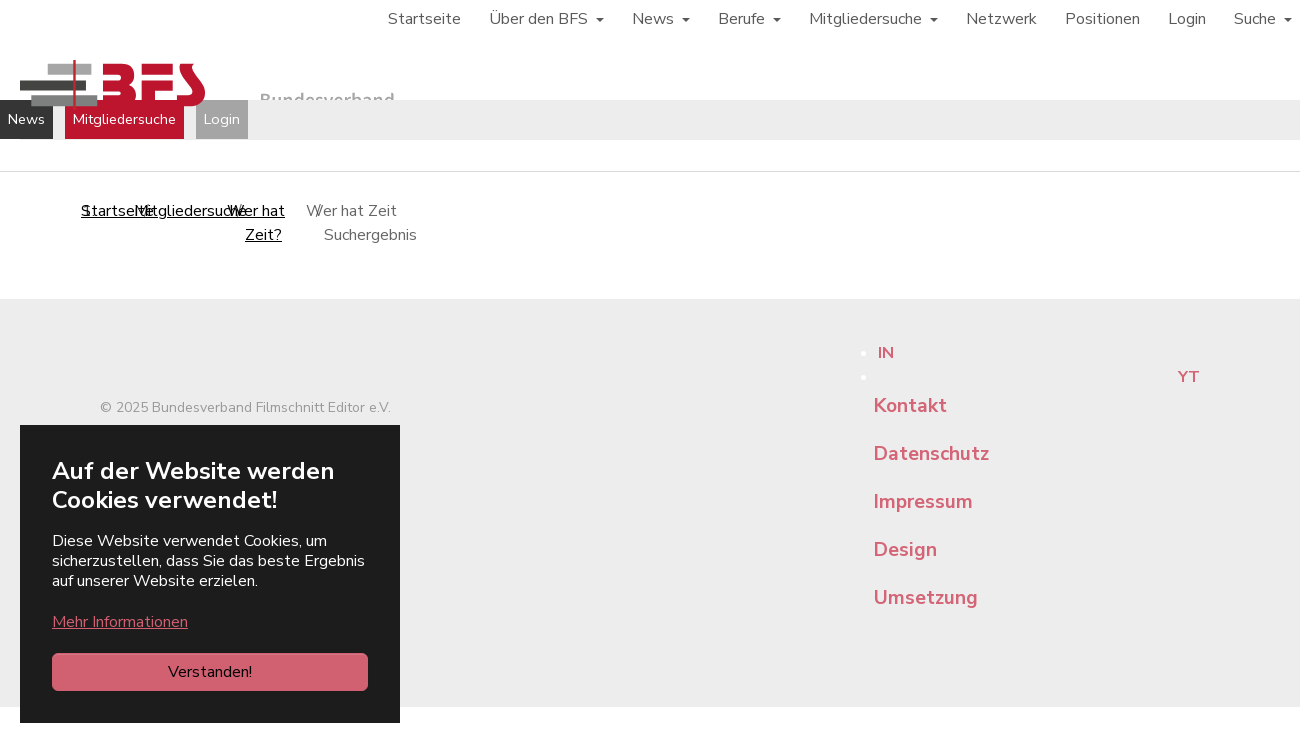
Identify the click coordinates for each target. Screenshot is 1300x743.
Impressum (923, 502)
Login (222, 119)
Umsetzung (926, 598)
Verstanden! (210, 672)
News (26, 119)
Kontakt (910, 406)
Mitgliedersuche (124, 119)
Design (905, 550)
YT (1189, 377)
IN (886, 353)
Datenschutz (931, 454)
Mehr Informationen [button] (120, 622)
